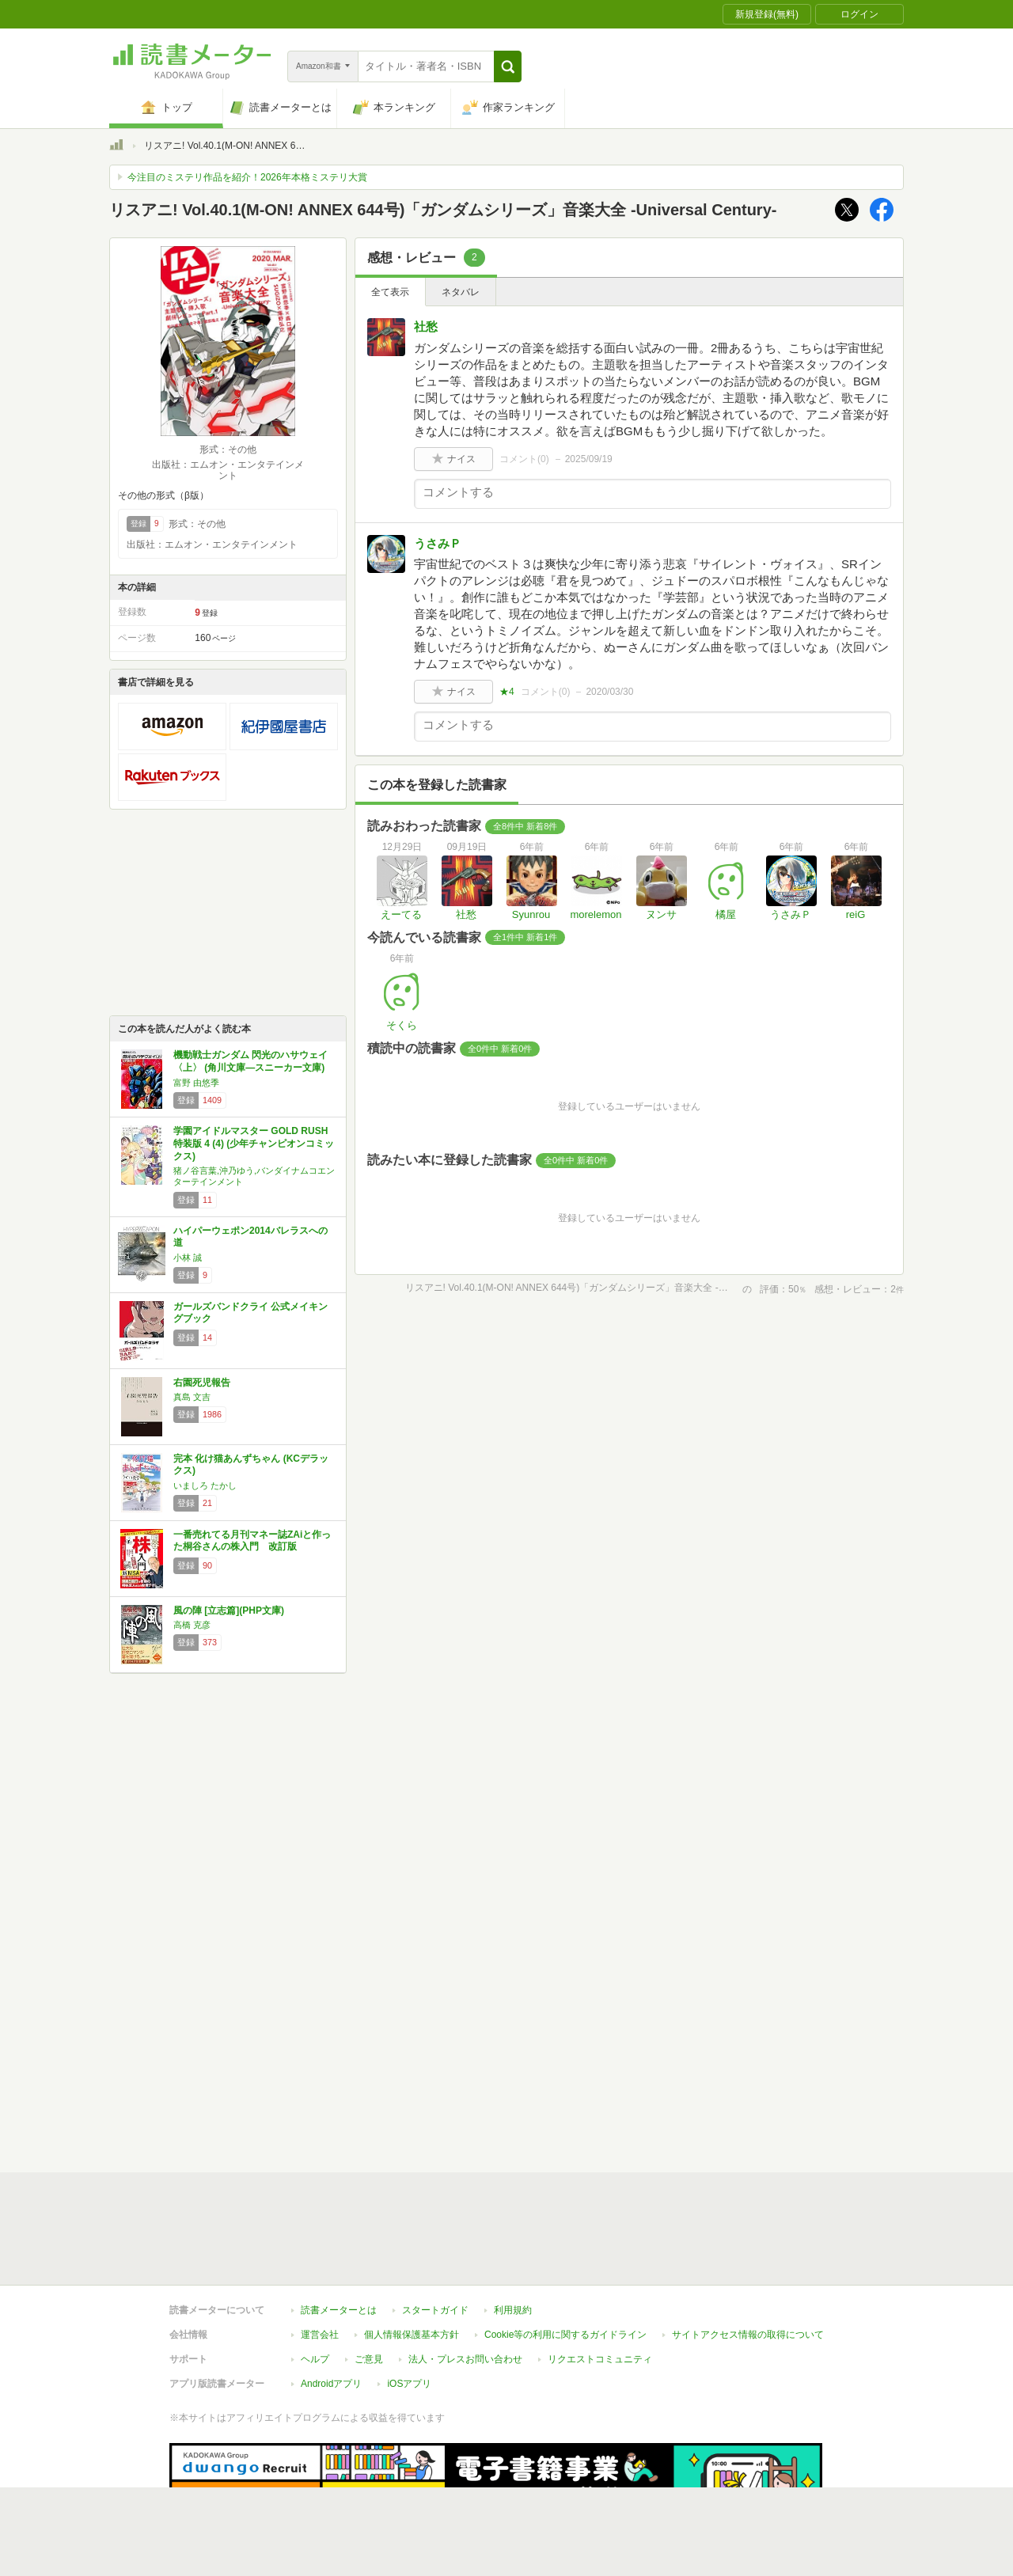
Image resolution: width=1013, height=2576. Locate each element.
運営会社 (320, 2262)
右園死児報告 (201, 1382)
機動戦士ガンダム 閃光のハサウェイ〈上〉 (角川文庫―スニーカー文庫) (250, 1061)
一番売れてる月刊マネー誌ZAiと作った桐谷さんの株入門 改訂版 (252, 1541)
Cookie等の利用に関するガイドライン (565, 2262)
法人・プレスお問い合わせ (465, 2286)
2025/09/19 (589, 459)
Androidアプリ (331, 2311)
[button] (508, 66)
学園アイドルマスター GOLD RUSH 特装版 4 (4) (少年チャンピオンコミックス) (253, 1143)
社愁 (426, 326)
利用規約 (513, 2237)
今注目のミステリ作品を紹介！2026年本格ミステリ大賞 (247, 177)
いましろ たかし (205, 1485)
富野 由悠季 (196, 1082)
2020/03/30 (609, 691)
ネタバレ (461, 292)
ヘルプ (315, 2286)
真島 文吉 (192, 1397)
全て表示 (390, 292)
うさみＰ (437, 543)
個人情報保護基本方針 (411, 2262)
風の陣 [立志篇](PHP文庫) (228, 1610)
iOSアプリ (409, 2311)
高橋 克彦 (192, 1624)
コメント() (524, 459)
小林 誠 (187, 1257)
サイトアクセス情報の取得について (748, 2262)
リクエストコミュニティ (600, 2286)
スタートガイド (435, 2237)
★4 (506, 691)
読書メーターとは (339, 2237)
